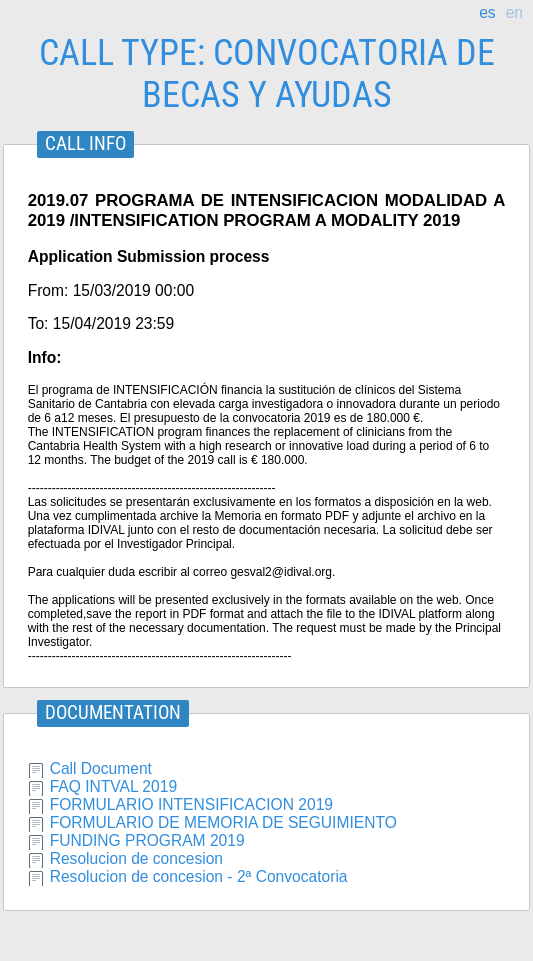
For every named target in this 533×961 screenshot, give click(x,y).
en (514, 13)
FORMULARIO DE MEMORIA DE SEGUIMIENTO (223, 822)
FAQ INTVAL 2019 (113, 786)
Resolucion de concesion (136, 858)
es (487, 13)
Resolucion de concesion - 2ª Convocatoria (199, 876)
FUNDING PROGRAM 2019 (147, 840)
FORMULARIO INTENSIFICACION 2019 (191, 804)
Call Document (101, 768)
